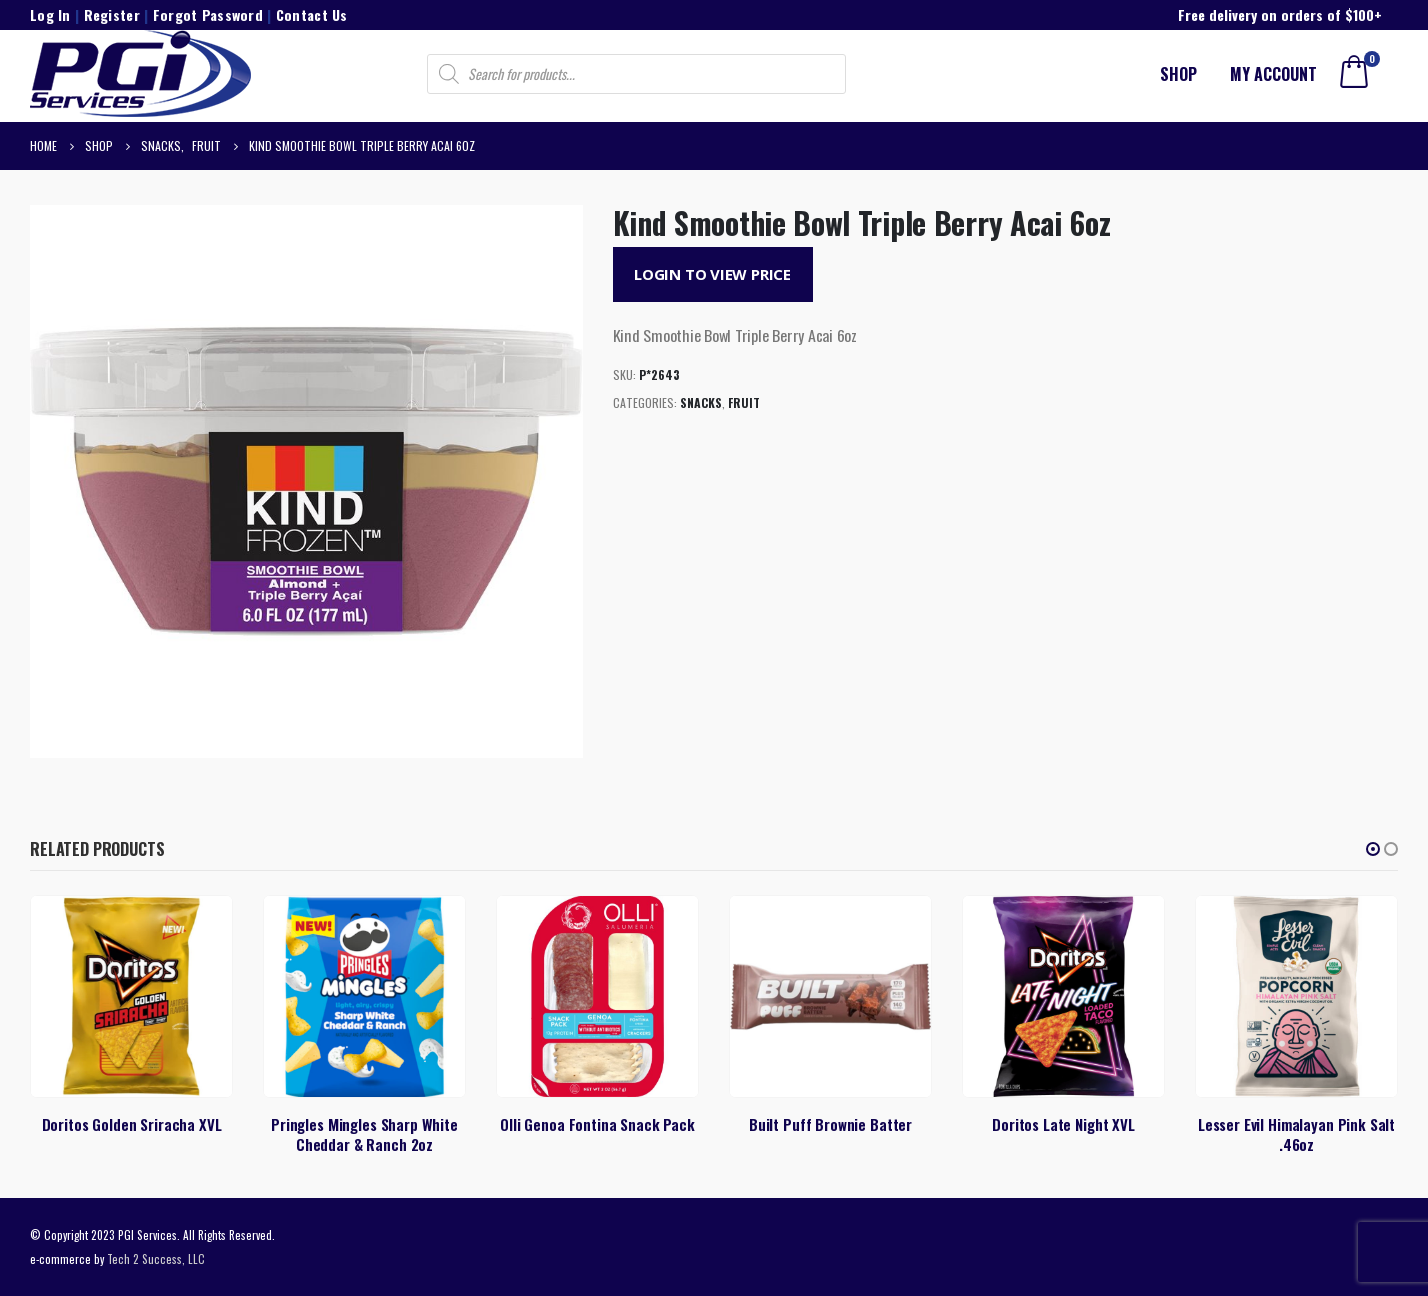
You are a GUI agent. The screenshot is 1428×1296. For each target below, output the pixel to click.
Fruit (744, 402)
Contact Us (312, 14)
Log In (50, 14)
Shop (1178, 74)
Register (112, 14)
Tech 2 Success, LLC (156, 1258)
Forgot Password (208, 14)
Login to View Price (712, 274)
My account (1273, 74)
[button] (1373, 849)
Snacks (701, 402)
